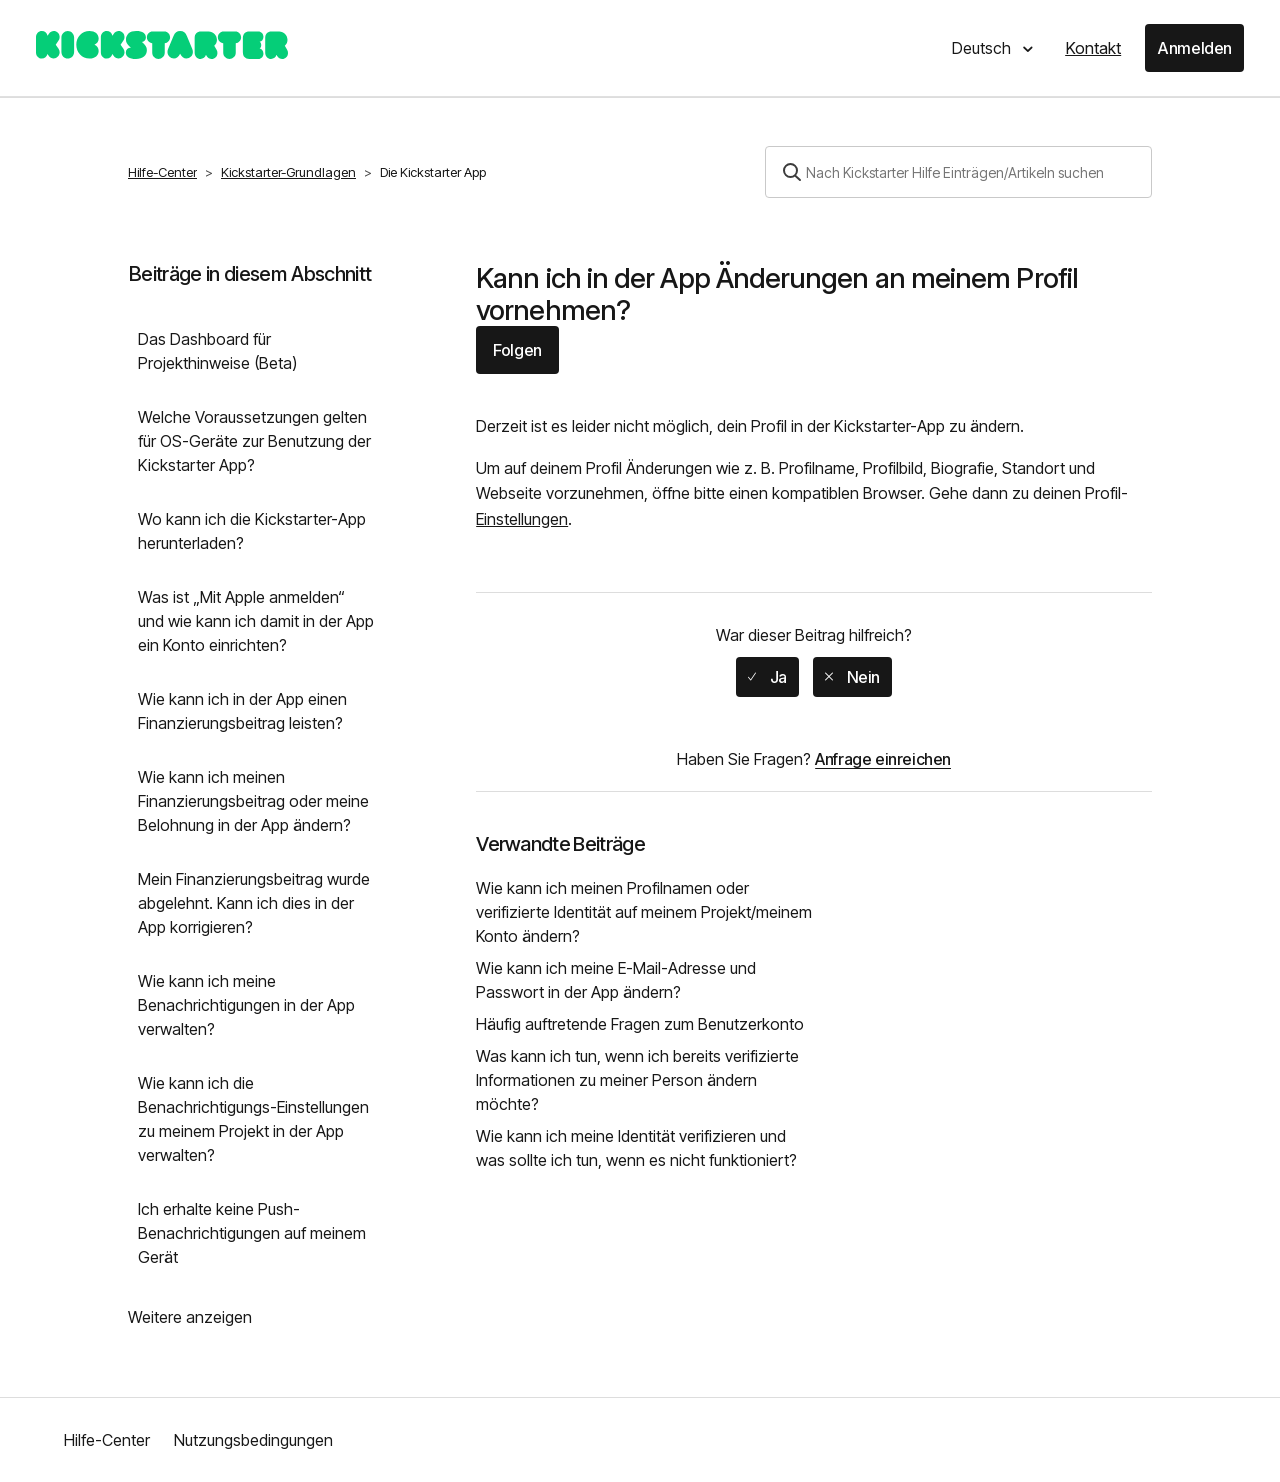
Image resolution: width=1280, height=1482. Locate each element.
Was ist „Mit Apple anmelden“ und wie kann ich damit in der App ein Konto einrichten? (256, 621)
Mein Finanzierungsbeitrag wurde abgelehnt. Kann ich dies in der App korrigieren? (254, 903)
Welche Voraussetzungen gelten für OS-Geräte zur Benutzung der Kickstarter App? (254, 441)
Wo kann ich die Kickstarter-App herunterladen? (252, 531)
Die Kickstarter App (433, 172)
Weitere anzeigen (190, 1317)
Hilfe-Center (162, 172)
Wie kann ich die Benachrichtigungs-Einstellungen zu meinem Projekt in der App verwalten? (253, 1119)
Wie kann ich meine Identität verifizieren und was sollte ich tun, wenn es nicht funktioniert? (636, 1148)
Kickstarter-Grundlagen (288, 172)
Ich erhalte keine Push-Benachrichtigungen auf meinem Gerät (252, 1233)
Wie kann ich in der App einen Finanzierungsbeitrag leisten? (242, 711)
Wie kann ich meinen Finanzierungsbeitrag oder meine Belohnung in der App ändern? (253, 801)
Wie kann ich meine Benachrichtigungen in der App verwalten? (246, 1005)
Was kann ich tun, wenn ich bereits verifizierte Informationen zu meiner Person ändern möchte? (637, 1080)
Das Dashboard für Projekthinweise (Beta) (217, 351)
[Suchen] (958, 172)
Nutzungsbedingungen (253, 1440)
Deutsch (983, 48)
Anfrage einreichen (883, 759)
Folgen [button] (517, 350)
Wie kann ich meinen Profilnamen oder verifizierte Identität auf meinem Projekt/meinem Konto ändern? (644, 912)
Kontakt (1093, 48)
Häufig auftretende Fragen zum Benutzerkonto (640, 1024)
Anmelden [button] (1194, 48)
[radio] (767, 677)
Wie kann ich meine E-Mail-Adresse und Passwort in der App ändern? (616, 980)
